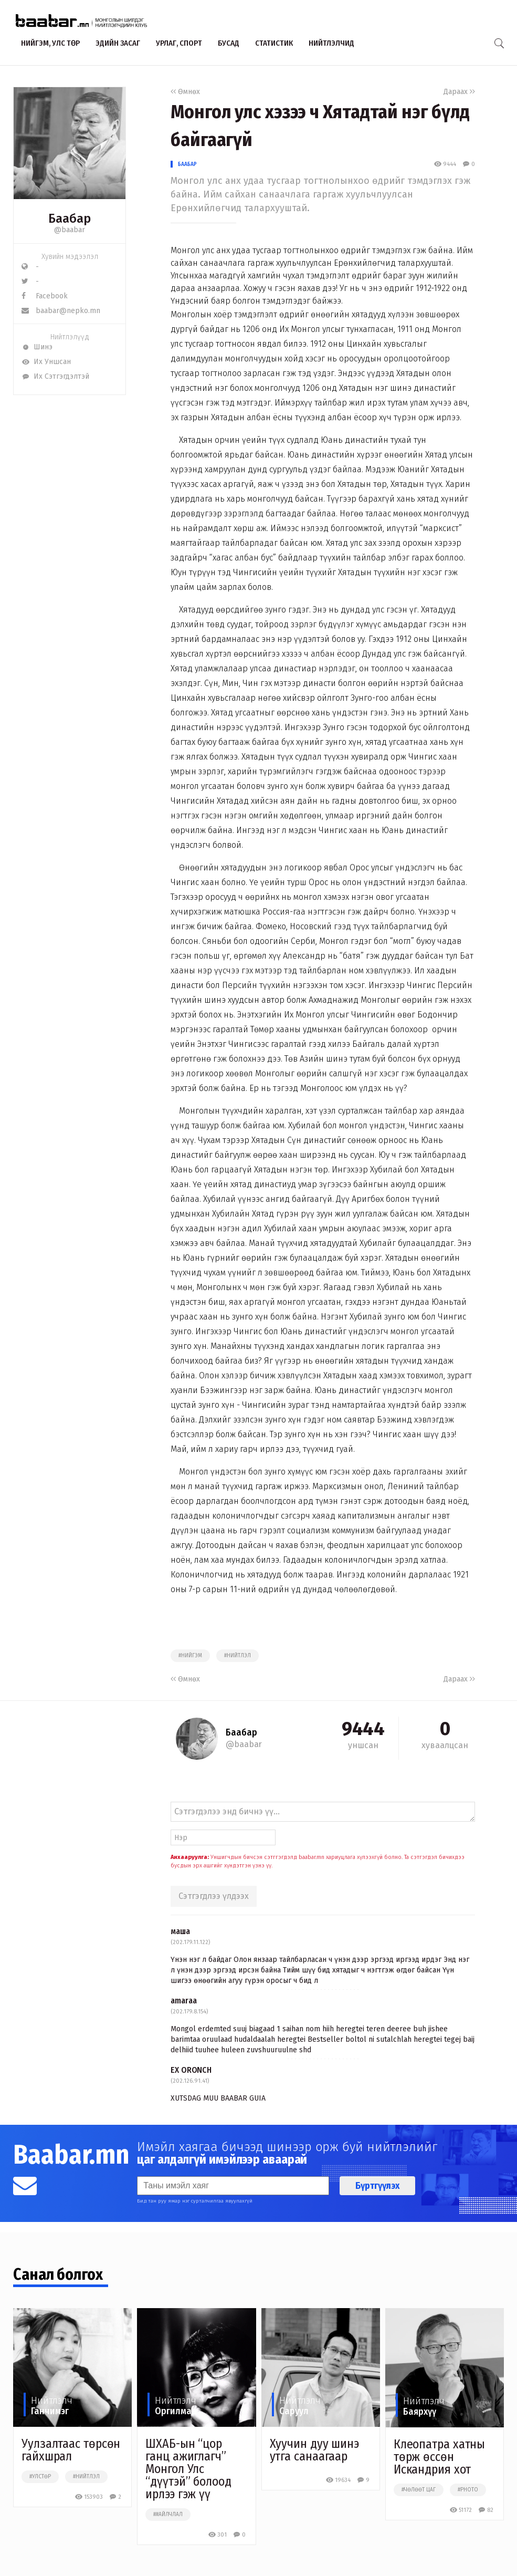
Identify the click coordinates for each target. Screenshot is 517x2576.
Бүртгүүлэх (377, 2185)
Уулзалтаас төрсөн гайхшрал (71, 2450)
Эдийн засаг (118, 43)
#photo (468, 2490)
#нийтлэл (237, 1656)
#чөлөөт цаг (419, 2490)
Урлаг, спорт (179, 43)
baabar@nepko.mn (61, 310)
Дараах (459, 91)
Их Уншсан (46, 361)
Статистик (274, 43)
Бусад (228, 43)
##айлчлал (168, 2514)
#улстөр (40, 2477)
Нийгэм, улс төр (50, 43)
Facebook (45, 296)
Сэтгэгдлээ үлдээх (213, 1896)
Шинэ (37, 346)
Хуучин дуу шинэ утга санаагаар (315, 2450)
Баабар (187, 164)
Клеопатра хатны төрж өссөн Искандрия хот (440, 2457)
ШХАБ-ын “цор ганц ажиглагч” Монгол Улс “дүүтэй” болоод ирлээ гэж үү (188, 2468)
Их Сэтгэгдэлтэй (55, 376)
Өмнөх (185, 91)
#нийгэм (190, 1656)
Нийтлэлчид (331, 43)
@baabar (69, 229)
